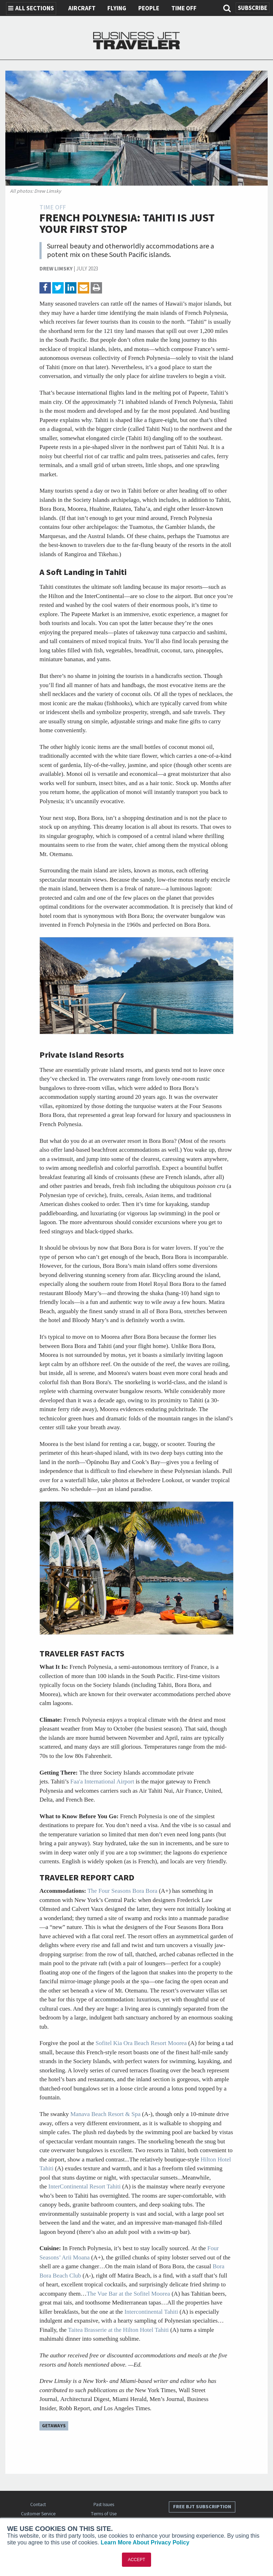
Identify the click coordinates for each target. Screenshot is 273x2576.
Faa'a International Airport (102, 1781)
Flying (116, 8)
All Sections (31, 8)
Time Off (184, 8)
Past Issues (103, 2504)
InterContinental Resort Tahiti (84, 2186)
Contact (38, 2504)
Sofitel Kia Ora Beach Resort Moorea (141, 2043)
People (148, 8)
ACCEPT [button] (136, 2559)
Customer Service (38, 2513)
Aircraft (82, 8)
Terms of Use (104, 2513)
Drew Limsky (56, 269)
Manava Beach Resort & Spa (105, 2114)
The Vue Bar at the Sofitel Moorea (128, 2293)
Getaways (54, 2425)
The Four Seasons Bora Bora (122, 1890)
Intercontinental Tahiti (151, 2311)
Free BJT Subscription (202, 2506)
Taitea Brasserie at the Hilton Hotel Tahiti (118, 2329)
